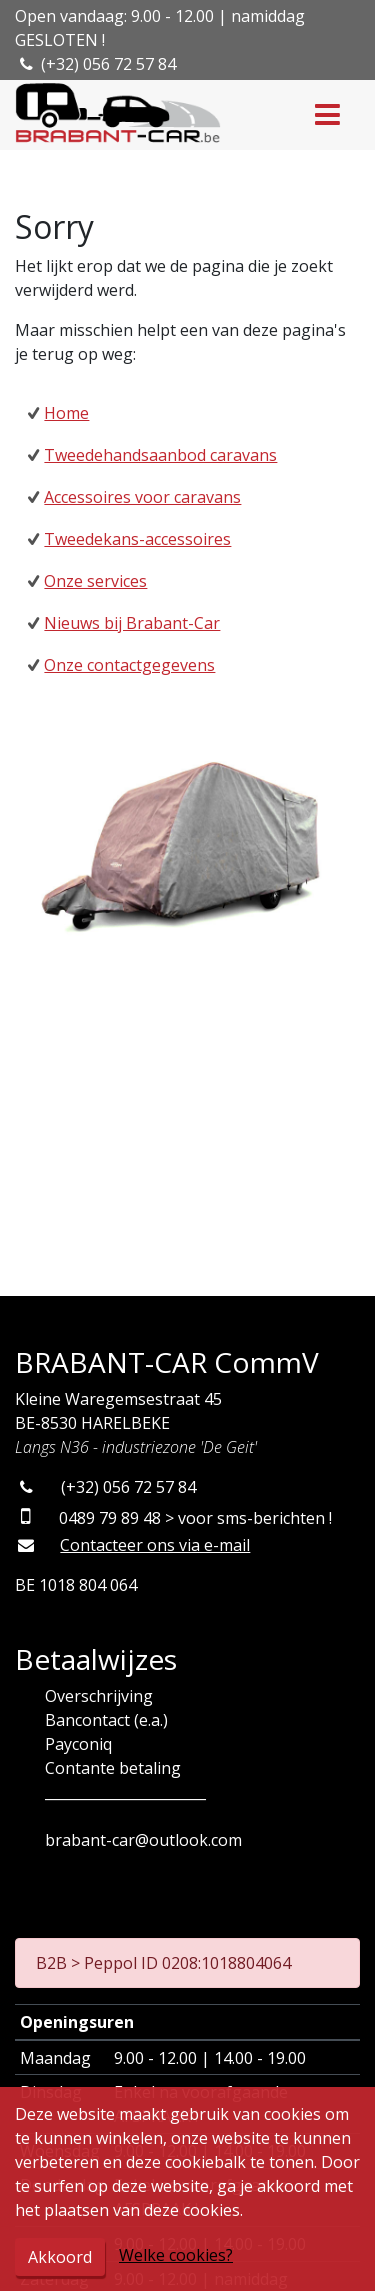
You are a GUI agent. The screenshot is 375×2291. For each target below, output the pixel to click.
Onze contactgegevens (129, 665)
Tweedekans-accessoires (137, 539)
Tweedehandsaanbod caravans (160, 455)
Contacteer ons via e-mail (155, 1545)
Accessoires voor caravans (142, 497)
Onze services (95, 581)
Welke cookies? (176, 2255)
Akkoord (60, 2257)
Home (66, 413)
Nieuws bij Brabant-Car (132, 623)
